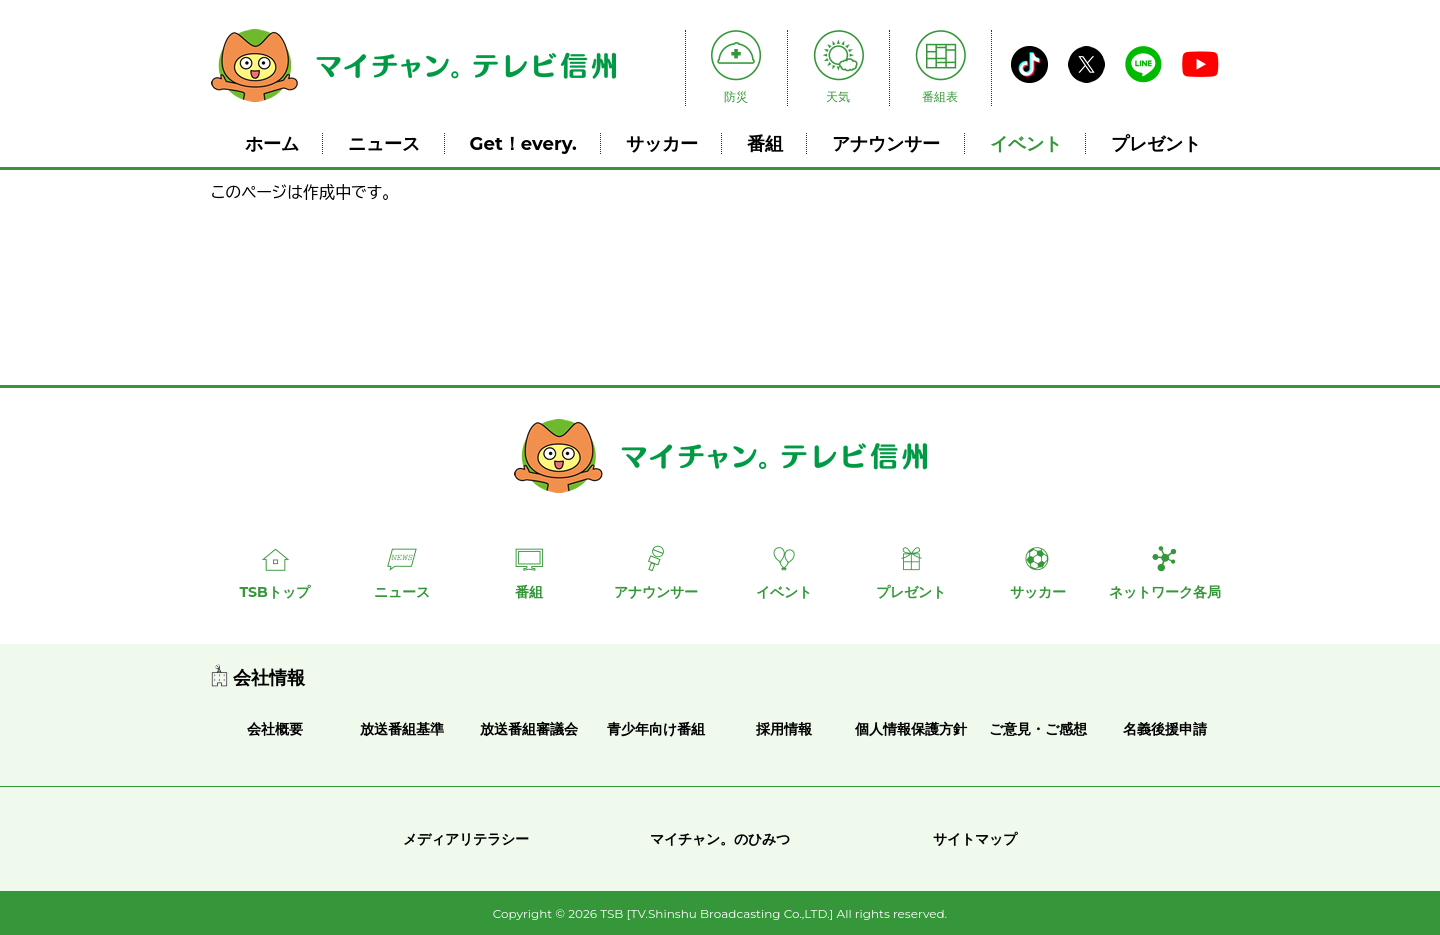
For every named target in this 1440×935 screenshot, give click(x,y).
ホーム (272, 143)
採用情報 (784, 729)
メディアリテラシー (466, 839)
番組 (765, 143)
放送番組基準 (402, 729)
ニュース (384, 143)
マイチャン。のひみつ (720, 839)
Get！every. (523, 143)
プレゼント (1156, 143)
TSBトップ (274, 592)
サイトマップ (975, 839)
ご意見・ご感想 (1038, 729)
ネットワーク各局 (1165, 592)
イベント (1026, 143)
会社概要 (275, 729)
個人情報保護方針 (911, 729)
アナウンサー (886, 143)
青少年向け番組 (656, 729)
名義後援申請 (1165, 729)
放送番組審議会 (529, 729)
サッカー (662, 143)
